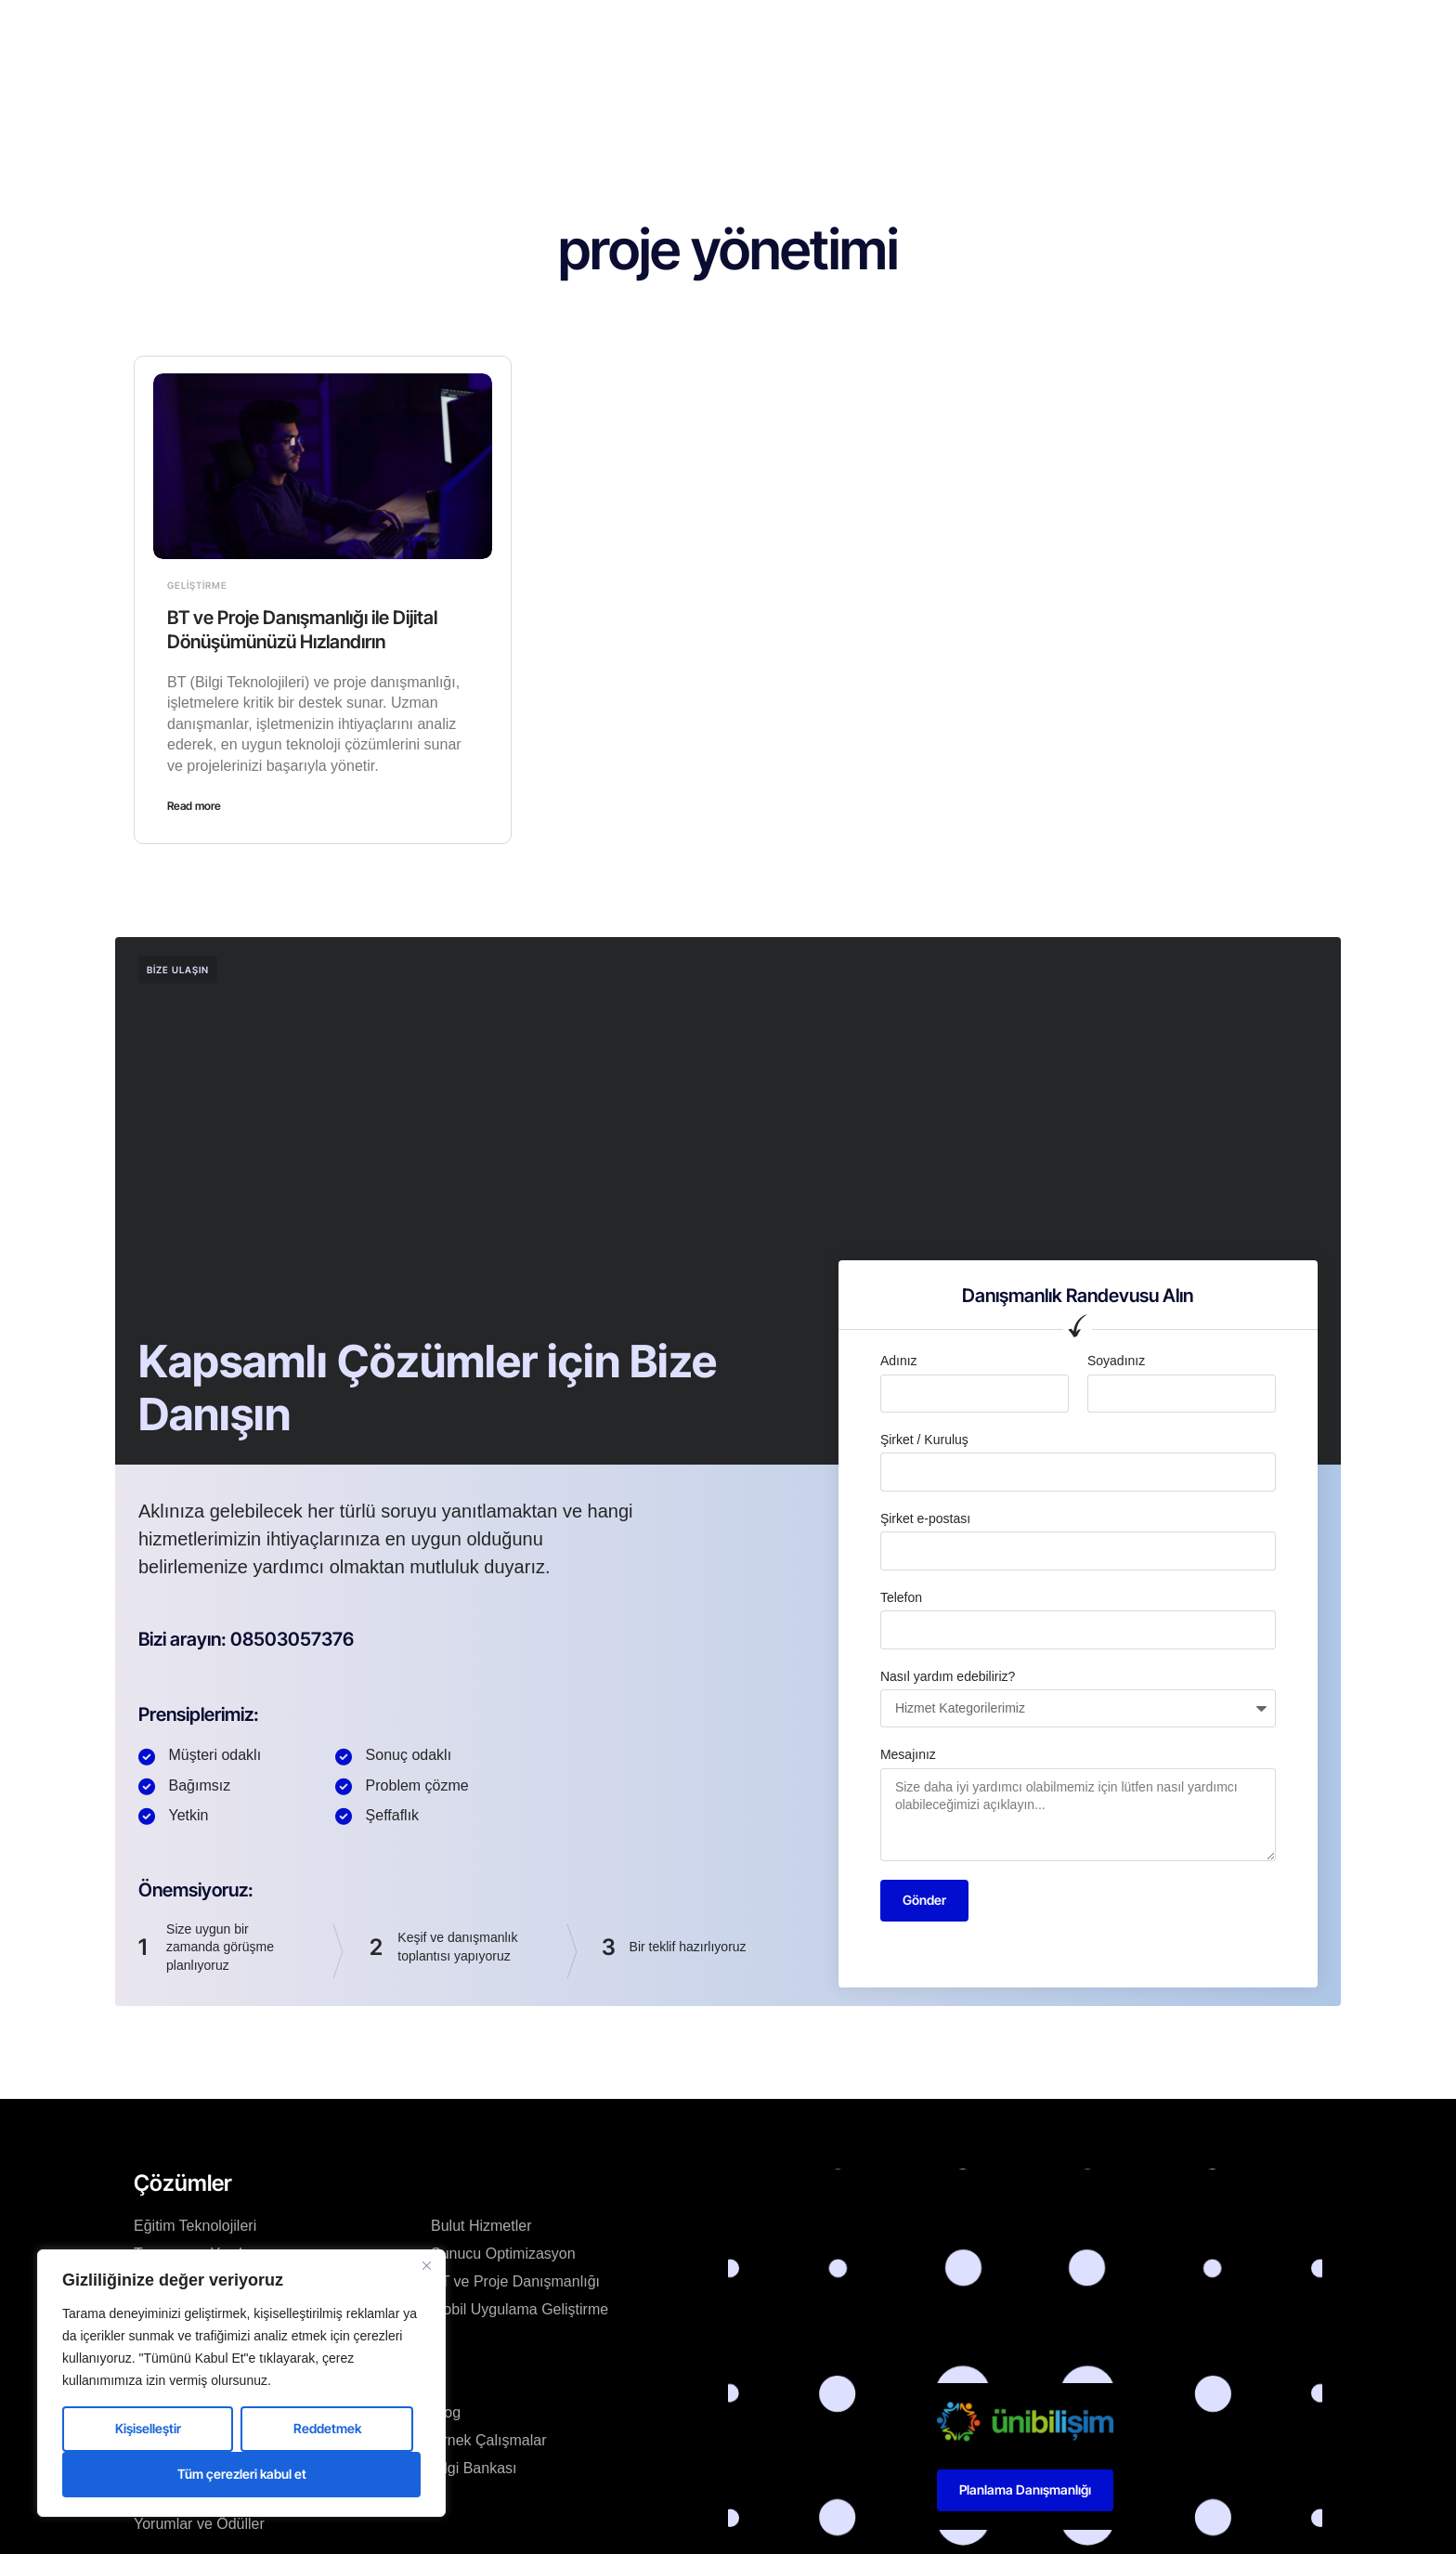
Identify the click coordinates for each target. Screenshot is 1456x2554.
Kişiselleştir (148, 2428)
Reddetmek (327, 2428)
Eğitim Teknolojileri (195, 2226)
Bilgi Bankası (474, 2468)
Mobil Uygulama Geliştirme (519, 2309)
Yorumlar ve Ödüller (199, 2524)
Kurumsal (573, 31)
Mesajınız (908, 1754)
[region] (241, 2383)
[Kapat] (426, 2265)
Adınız (898, 1360)
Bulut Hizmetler (481, 2226)
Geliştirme (197, 585)
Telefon (901, 1597)
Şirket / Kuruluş (924, 1439)
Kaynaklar (839, 31)
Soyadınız (1116, 1360)
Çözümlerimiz (676, 31)
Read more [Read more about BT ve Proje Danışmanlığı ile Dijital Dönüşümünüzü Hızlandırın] (194, 806)
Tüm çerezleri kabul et (241, 2474)
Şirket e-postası (925, 1518)
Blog (763, 31)
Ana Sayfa (481, 31)
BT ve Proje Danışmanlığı (515, 2281)
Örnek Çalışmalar (488, 2440)
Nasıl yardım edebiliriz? (948, 1676)
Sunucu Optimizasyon (503, 2253)
